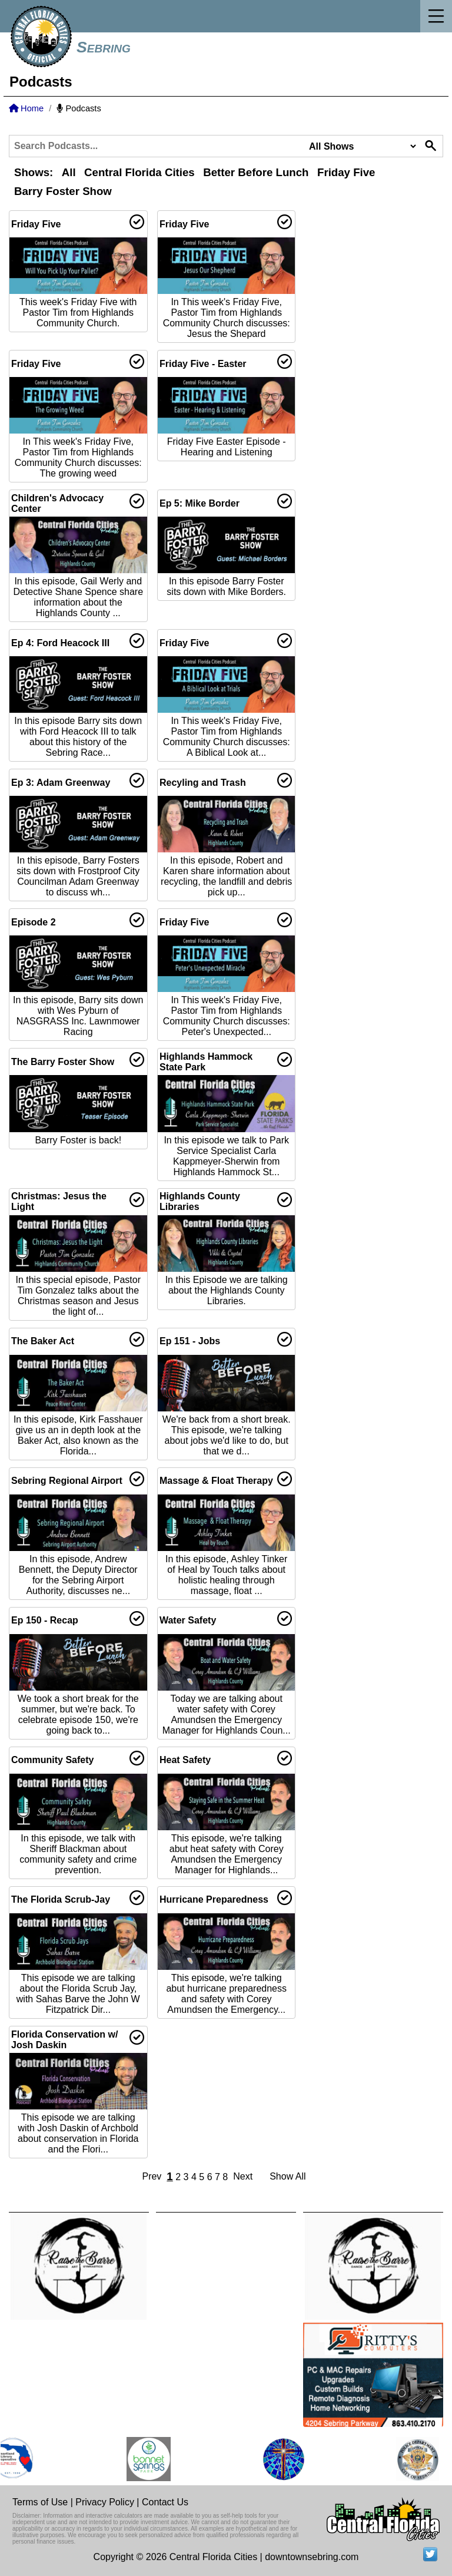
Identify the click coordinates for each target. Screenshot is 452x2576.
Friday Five (346, 172)
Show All (287, 2176)
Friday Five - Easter (203, 364)
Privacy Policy (104, 2502)
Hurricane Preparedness (213, 1899)
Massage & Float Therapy (216, 1481)
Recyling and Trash (202, 783)
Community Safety (52, 1760)
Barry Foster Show (63, 191)
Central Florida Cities (139, 172)
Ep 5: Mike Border (199, 503)
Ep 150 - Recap (44, 1620)
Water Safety (187, 1620)
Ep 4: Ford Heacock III (60, 643)
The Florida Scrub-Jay (60, 1899)
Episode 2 (33, 922)
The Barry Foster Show (62, 1062)
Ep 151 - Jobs (189, 1341)
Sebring (104, 47)
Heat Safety (185, 1760)
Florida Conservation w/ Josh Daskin (64, 2039)
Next (242, 2176)
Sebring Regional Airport (66, 1481)
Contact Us (165, 2502)
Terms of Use (40, 2502)
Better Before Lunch (255, 172)
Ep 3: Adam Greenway (60, 783)
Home (26, 108)
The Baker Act (42, 1341)
